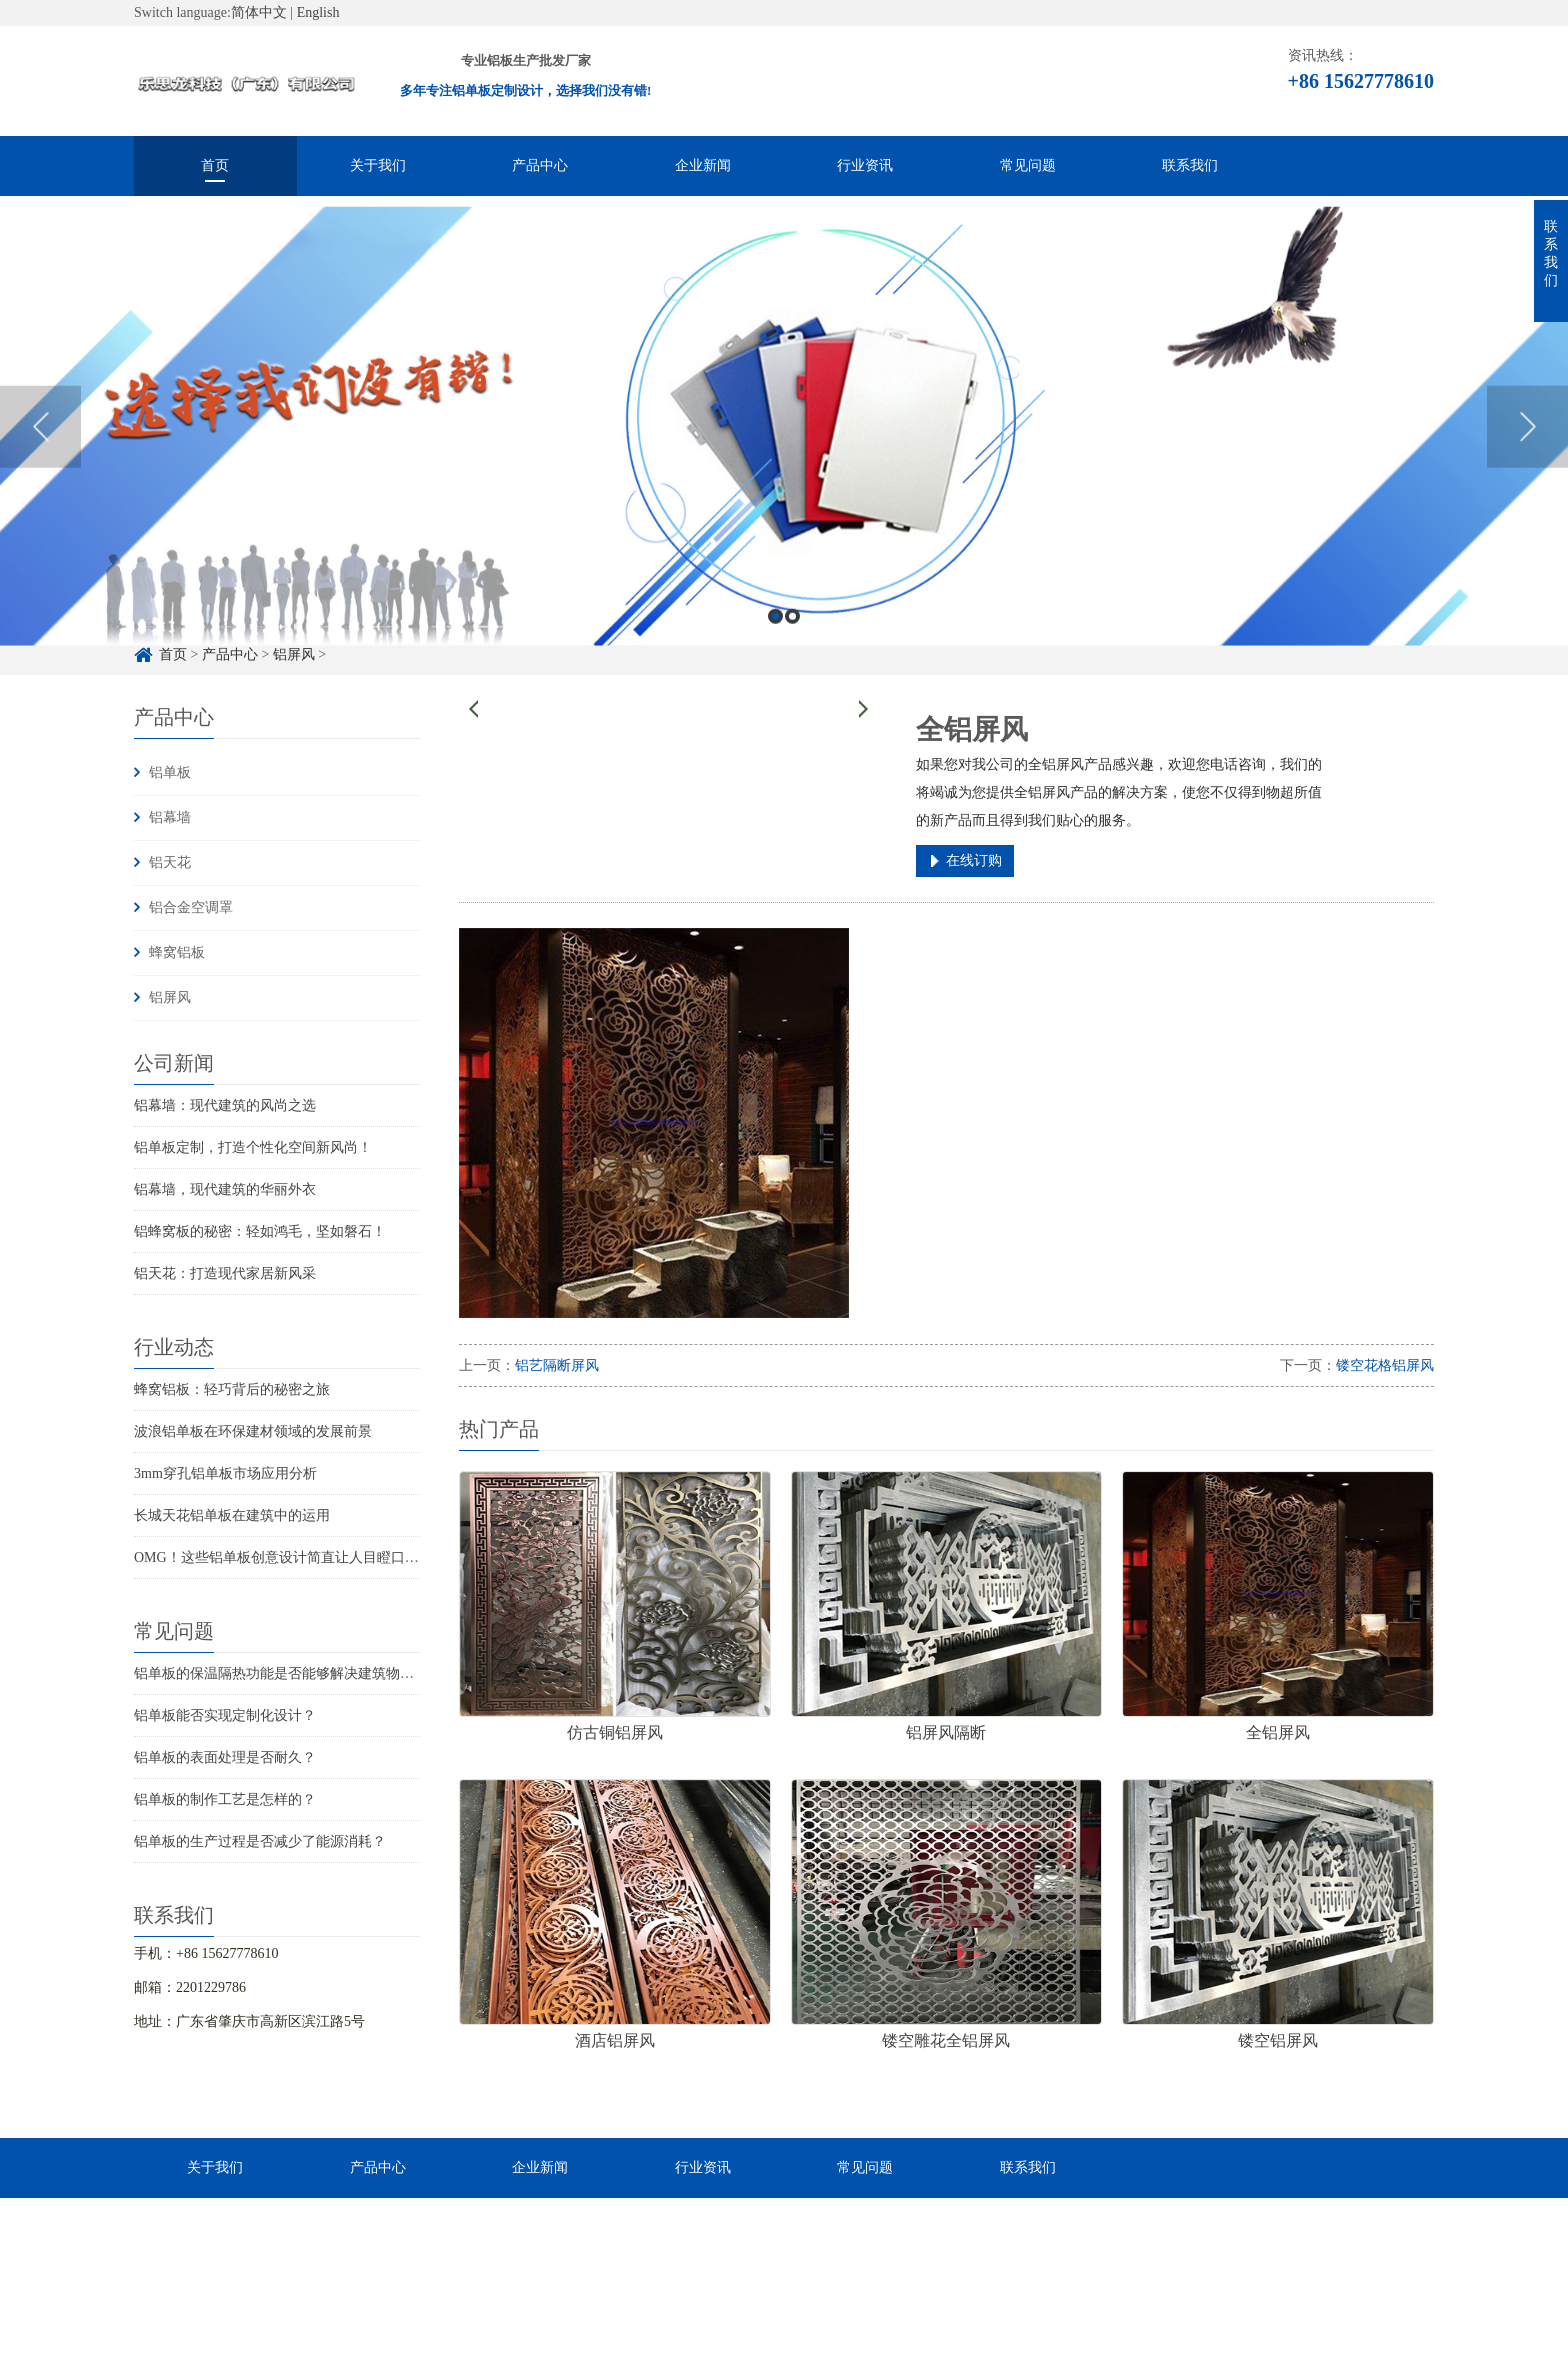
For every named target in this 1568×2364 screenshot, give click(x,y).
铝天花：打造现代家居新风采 (225, 1273)
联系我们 (1190, 165)
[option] (784, 471)
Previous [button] (40, 471)
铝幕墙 (170, 817)
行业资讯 (865, 165)
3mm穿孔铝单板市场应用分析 (225, 1473)
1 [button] (775, 660)
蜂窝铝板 (177, 952)
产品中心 (540, 165)
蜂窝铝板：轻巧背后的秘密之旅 (232, 1389)
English (318, 12)
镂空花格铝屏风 (1385, 1365)
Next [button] (1527, 471)
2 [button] (792, 660)
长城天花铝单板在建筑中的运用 (232, 1515)
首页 (215, 165)
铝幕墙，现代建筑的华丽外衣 (225, 1189)
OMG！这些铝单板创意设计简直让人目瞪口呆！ (283, 1557)
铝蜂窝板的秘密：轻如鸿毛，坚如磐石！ (260, 1231)
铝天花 (170, 862)
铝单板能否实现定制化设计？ (225, 1715)
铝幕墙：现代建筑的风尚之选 (225, 1105)
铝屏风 (170, 997)
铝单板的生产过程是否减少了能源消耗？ (260, 1841)
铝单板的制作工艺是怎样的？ (225, 1799)
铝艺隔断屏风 (557, 1365)
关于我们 (378, 165)
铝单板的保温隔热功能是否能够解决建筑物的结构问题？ (309, 1673)
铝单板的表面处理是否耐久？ (225, 1757)
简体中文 (259, 12)
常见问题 (1028, 165)
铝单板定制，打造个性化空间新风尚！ (253, 1147)
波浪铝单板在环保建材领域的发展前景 (253, 1431)
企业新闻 (703, 165)
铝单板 (170, 772)
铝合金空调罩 (191, 907)
